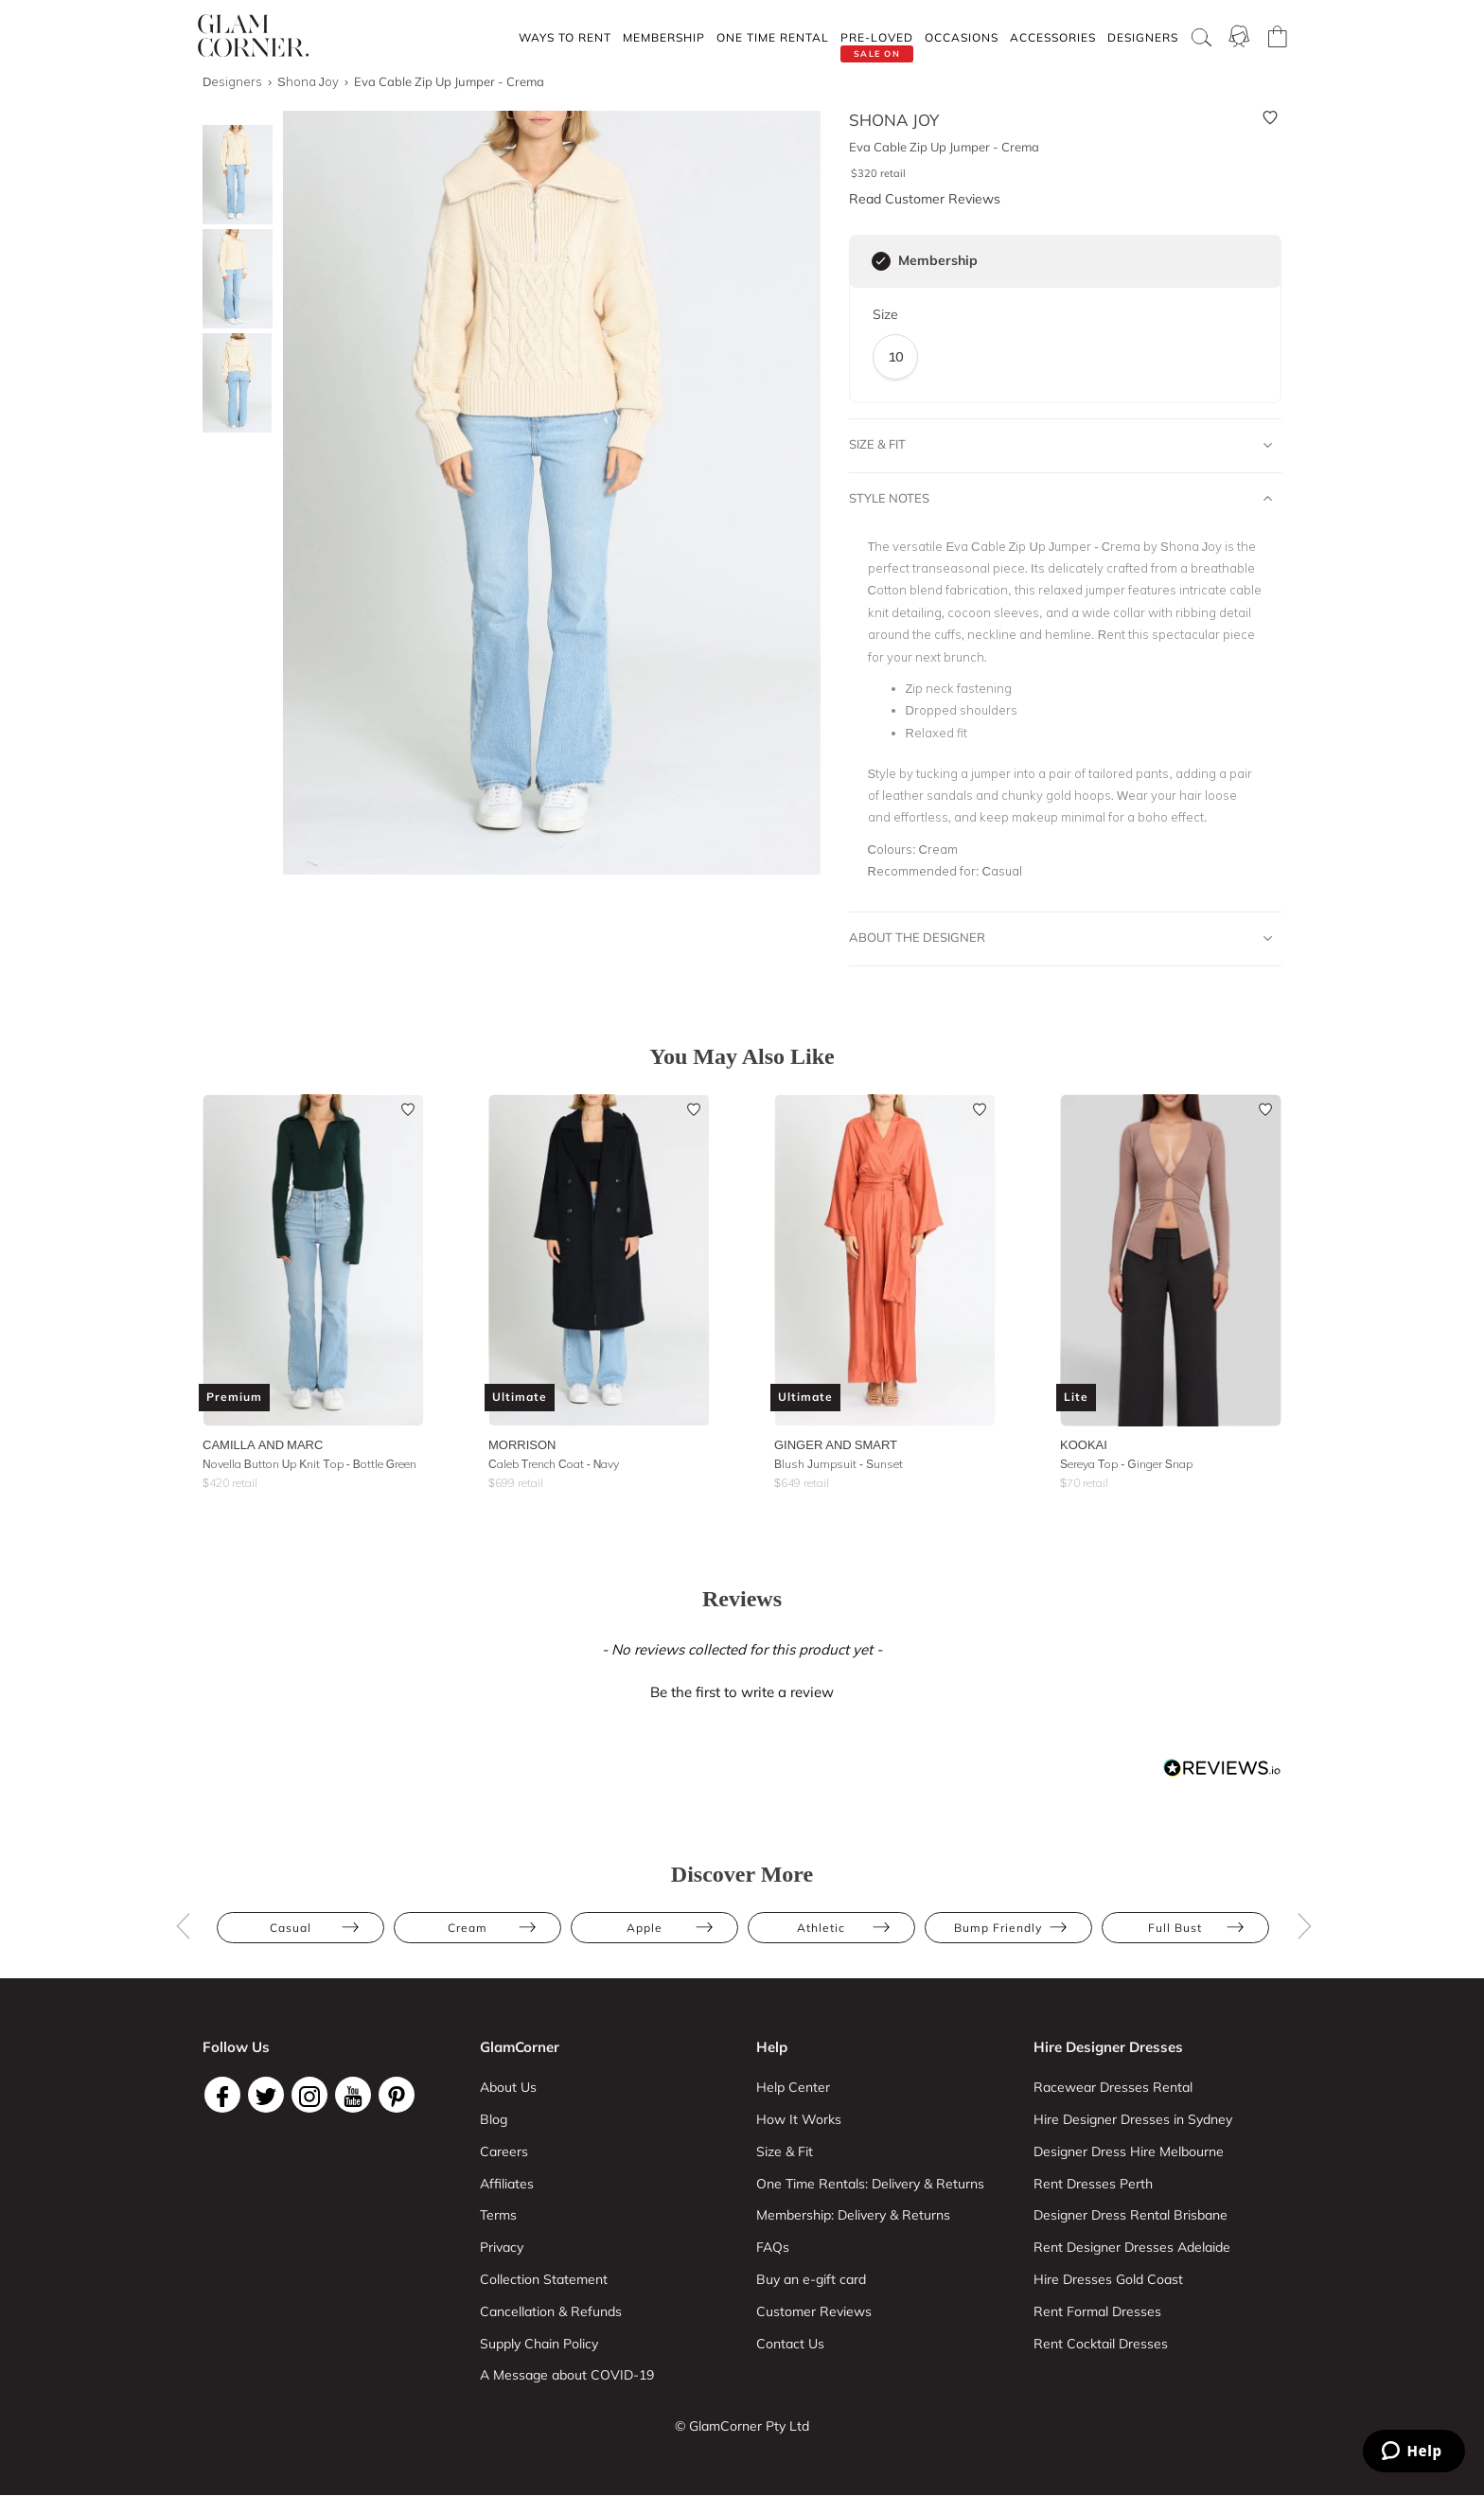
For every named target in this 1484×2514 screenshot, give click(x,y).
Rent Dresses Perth (1093, 2183)
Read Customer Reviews (924, 198)
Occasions (961, 37)
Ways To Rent (565, 37)
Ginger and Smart (835, 1444)
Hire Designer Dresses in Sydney (1133, 2119)
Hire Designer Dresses (1108, 2047)
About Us (508, 2087)
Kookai (1083, 1444)
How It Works (798, 2119)
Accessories (1053, 37)
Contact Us (790, 2343)
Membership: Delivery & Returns (853, 2214)
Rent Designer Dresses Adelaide (1132, 2247)
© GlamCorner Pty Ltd (742, 2425)
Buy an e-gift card (811, 2279)
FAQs (772, 2247)
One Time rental (772, 37)
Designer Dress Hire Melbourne (1129, 2151)
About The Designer (1061, 938)
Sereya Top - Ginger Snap (1126, 1464)
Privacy (501, 2247)
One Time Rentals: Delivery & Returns (870, 2183)
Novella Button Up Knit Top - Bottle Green (309, 1464)
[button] (742, 1689)
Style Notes (1061, 498)
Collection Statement (544, 2279)
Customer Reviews (814, 2311)
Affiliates (507, 2183)
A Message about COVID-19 (567, 2374)
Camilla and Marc (263, 1444)
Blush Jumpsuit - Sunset (838, 1464)
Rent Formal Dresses (1097, 2311)
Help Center (793, 2087)
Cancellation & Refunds (551, 2311)
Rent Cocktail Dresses (1101, 2343)
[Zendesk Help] (1414, 2451)
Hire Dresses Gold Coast (1108, 2279)
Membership (664, 37)
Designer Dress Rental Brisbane (1131, 2214)
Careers (504, 2151)
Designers (1142, 37)
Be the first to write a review (742, 1692)
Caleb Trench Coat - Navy (553, 1464)
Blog (493, 2119)
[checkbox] (881, 261)
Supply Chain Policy (539, 2343)
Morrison (522, 1444)
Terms (498, 2214)
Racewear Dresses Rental (1113, 2087)
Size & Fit (1061, 444)
